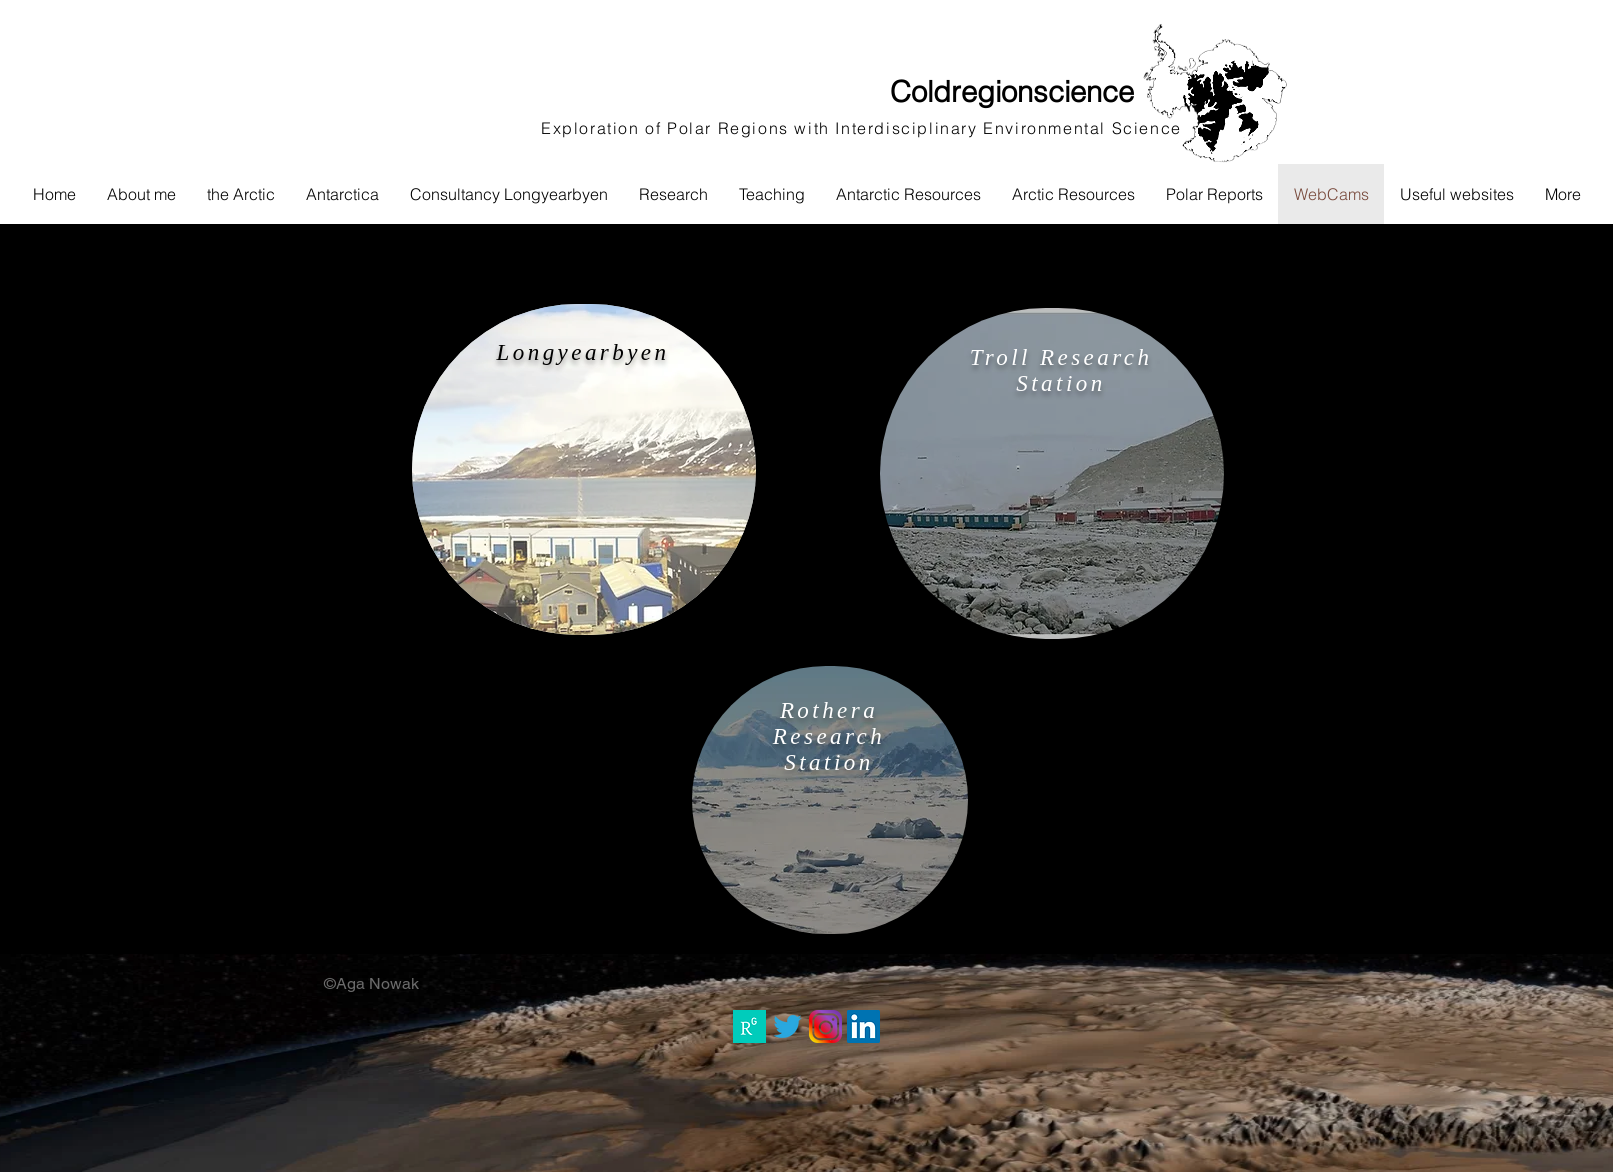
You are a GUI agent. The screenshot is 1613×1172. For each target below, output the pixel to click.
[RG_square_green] (749, 1026)
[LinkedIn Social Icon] (863, 1026)
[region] (584, 469)
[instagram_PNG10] (825, 1026)
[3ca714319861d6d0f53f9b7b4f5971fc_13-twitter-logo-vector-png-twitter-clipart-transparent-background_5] (787, 1026)
